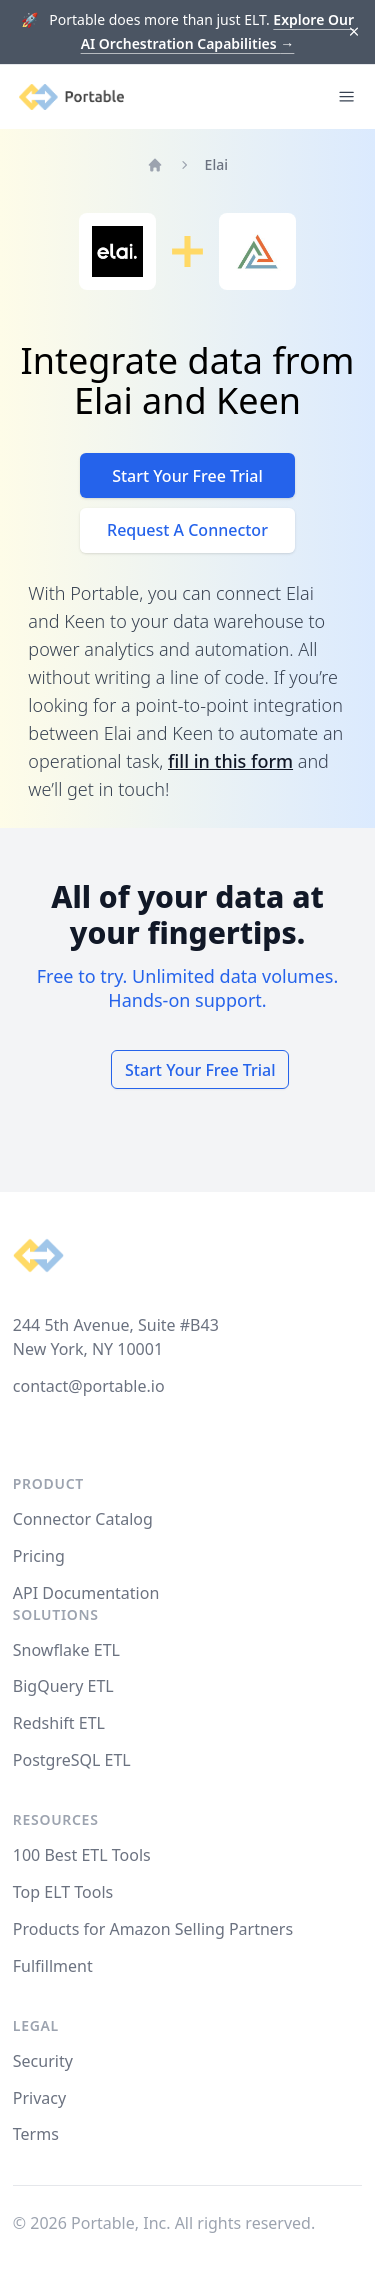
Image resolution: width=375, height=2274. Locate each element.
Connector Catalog (83, 1519)
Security (43, 2061)
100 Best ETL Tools (82, 1855)
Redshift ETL (59, 1723)
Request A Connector (187, 530)
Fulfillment (53, 1966)
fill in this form (230, 761)
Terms (36, 2134)
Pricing (39, 1556)
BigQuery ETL (63, 1686)
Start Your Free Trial (187, 476)
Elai (216, 164)
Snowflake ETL (66, 1650)
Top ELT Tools (63, 1892)
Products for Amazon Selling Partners (153, 1929)
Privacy (39, 2098)
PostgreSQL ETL (72, 1760)
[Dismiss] (354, 32)
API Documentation (86, 1593)
